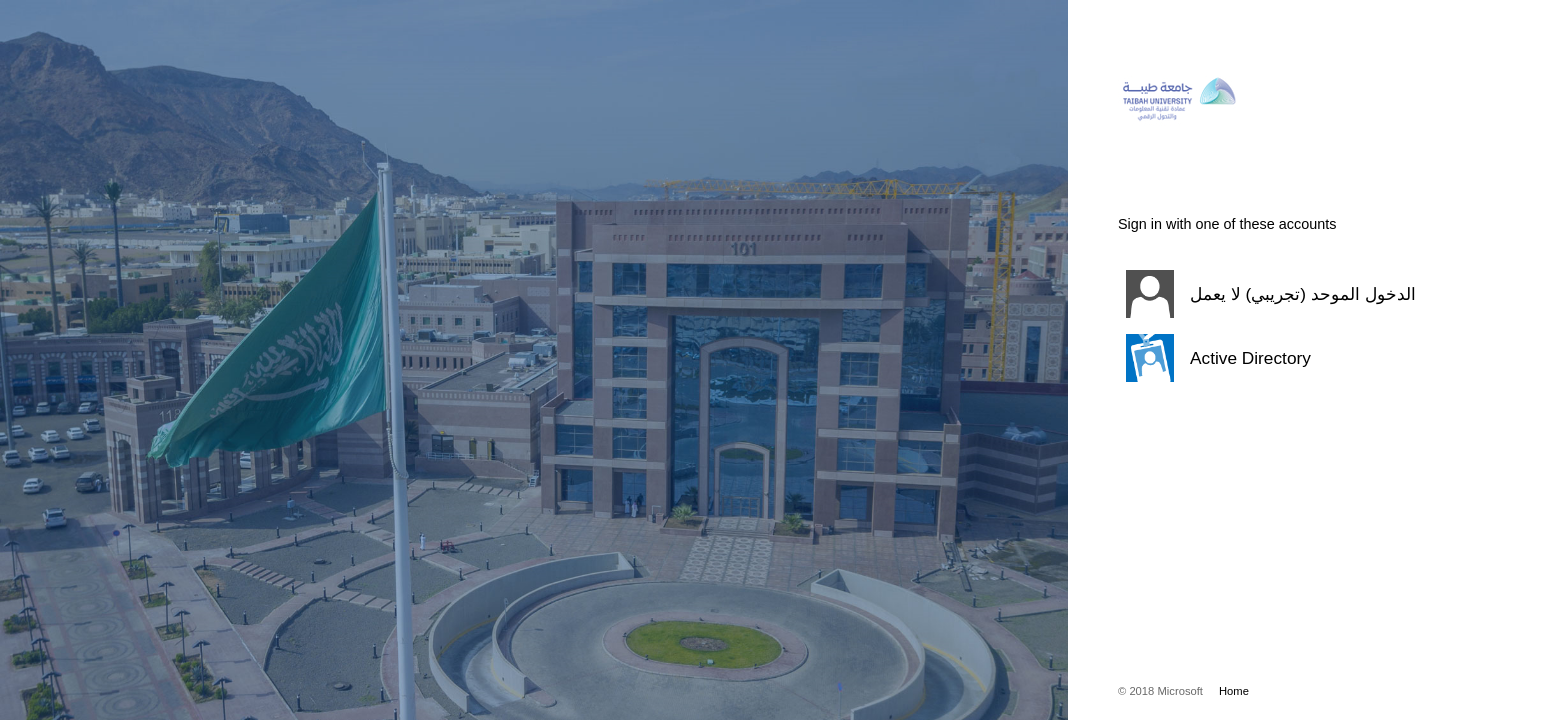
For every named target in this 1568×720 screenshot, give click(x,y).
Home (1234, 691)
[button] (1293, 294)
